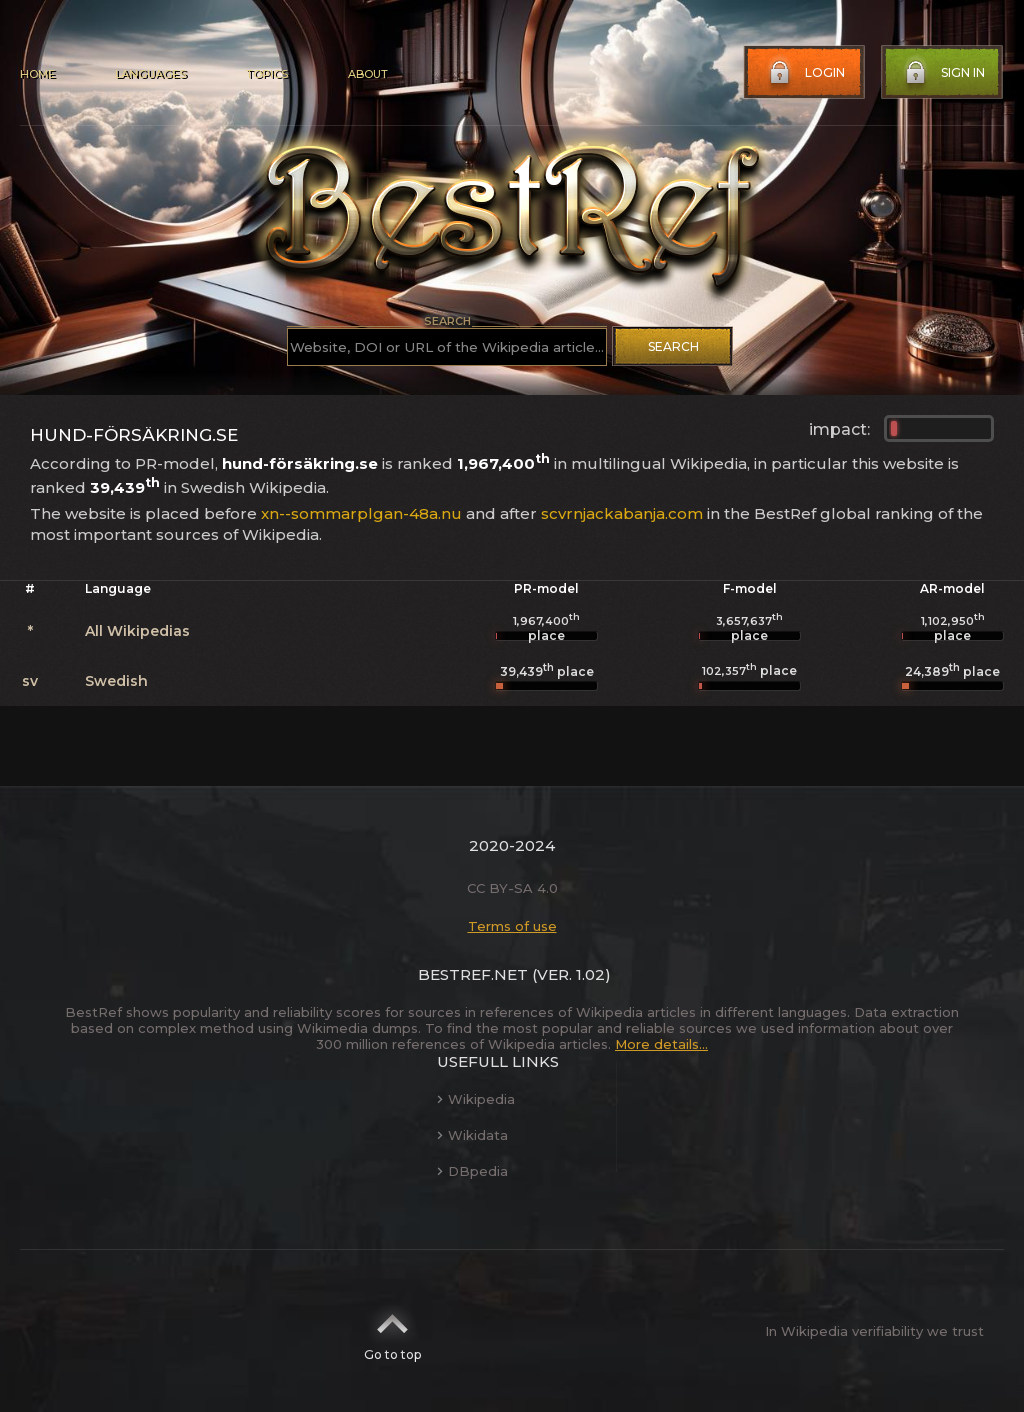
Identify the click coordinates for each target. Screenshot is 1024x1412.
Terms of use (512, 926)
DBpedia (472, 1171)
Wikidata (472, 1135)
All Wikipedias (137, 631)
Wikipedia (476, 1099)
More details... (661, 1044)
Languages (150, 74)
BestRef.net (473, 974)
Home (37, 74)
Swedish (116, 681)
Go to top (392, 1331)
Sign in (943, 73)
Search (673, 346)
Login (805, 73)
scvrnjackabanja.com (622, 513)
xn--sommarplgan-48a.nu (361, 513)
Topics (267, 74)
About (368, 74)
